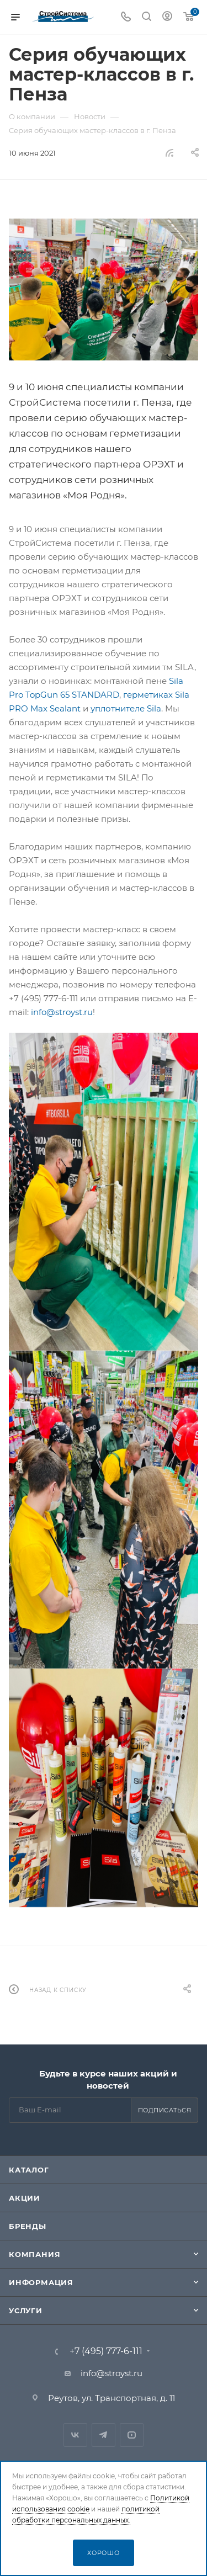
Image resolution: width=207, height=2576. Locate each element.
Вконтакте (75, 2435)
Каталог (29, 2169)
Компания (34, 2254)
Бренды (27, 2226)
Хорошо (103, 2553)
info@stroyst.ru (62, 1012)
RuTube (132, 2435)
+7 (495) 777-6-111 (106, 2351)
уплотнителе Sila (126, 708)
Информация (41, 2282)
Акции (24, 2197)
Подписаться (165, 2110)
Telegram (103, 2435)
